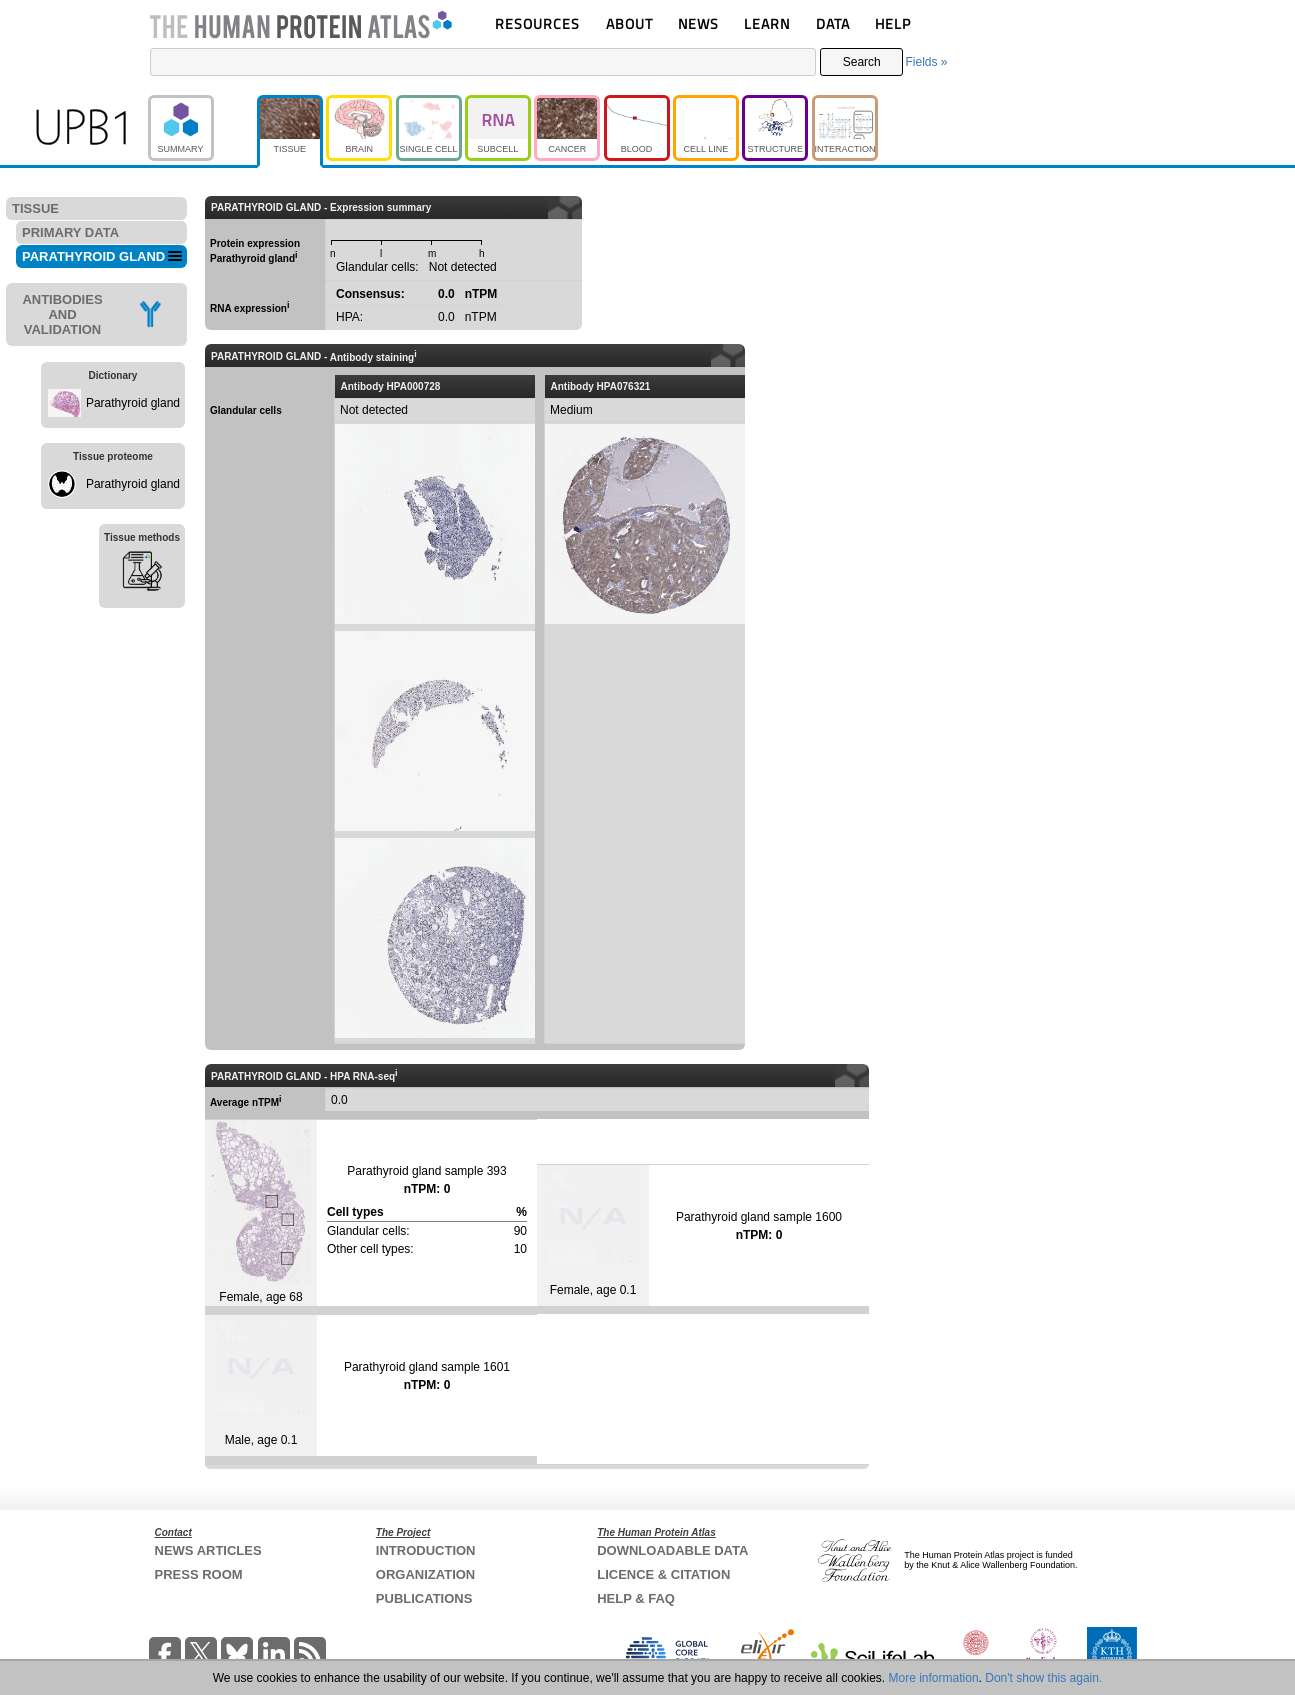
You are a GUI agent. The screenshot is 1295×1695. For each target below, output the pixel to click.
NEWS (698, 23)
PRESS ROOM (199, 1574)
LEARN (767, 23)
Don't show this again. (1043, 1678)
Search (862, 62)
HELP (893, 23)
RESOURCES (537, 23)
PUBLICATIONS (424, 1598)
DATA (833, 23)
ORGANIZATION (425, 1574)
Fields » (926, 62)
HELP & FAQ (636, 1598)
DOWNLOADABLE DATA (672, 1550)
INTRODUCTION (426, 1550)
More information (934, 1678)
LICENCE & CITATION (663, 1574)
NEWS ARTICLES (208, 1550)
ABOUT (629, 23)
